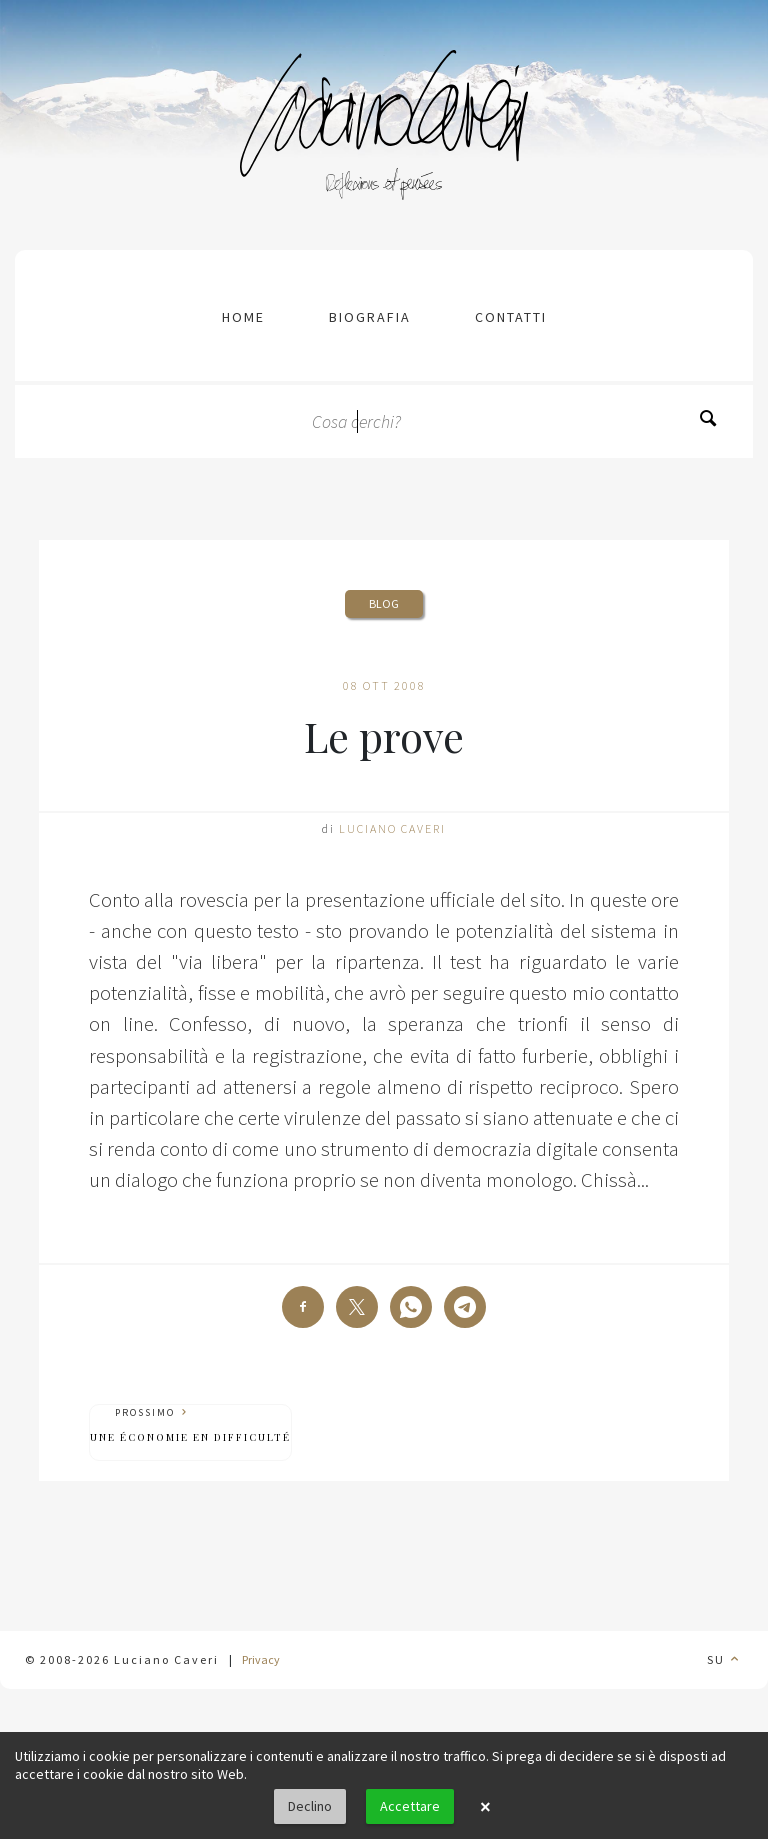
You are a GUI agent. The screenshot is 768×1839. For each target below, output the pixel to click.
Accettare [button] (410, 1806)
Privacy (261, 1659)
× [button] (485, 1807)
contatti (511, 317)
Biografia (370, 317)
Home (243, 317)
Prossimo (190, 1425)
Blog (384, 603)
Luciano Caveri (392, 828)
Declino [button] (310, 1806)
